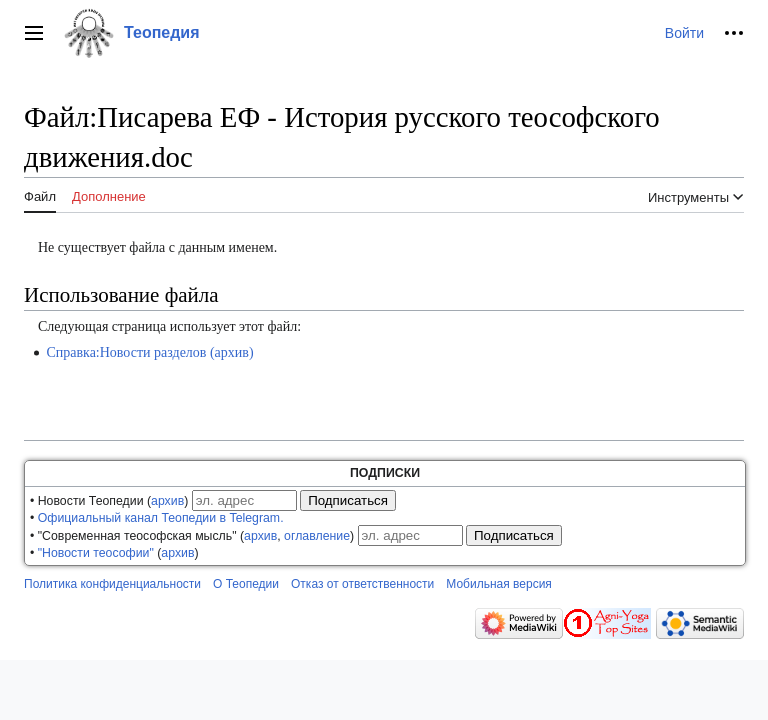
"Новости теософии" (96, 553)
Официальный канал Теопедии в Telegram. (161, 518)
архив (167, 501)
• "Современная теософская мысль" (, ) (192, 536)
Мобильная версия (499, 584)
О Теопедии (246, 584)
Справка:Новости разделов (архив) (149, 352)
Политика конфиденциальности (112, 584)
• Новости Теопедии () (109, 501)
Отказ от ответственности (362, 584)
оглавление (317, 536)
